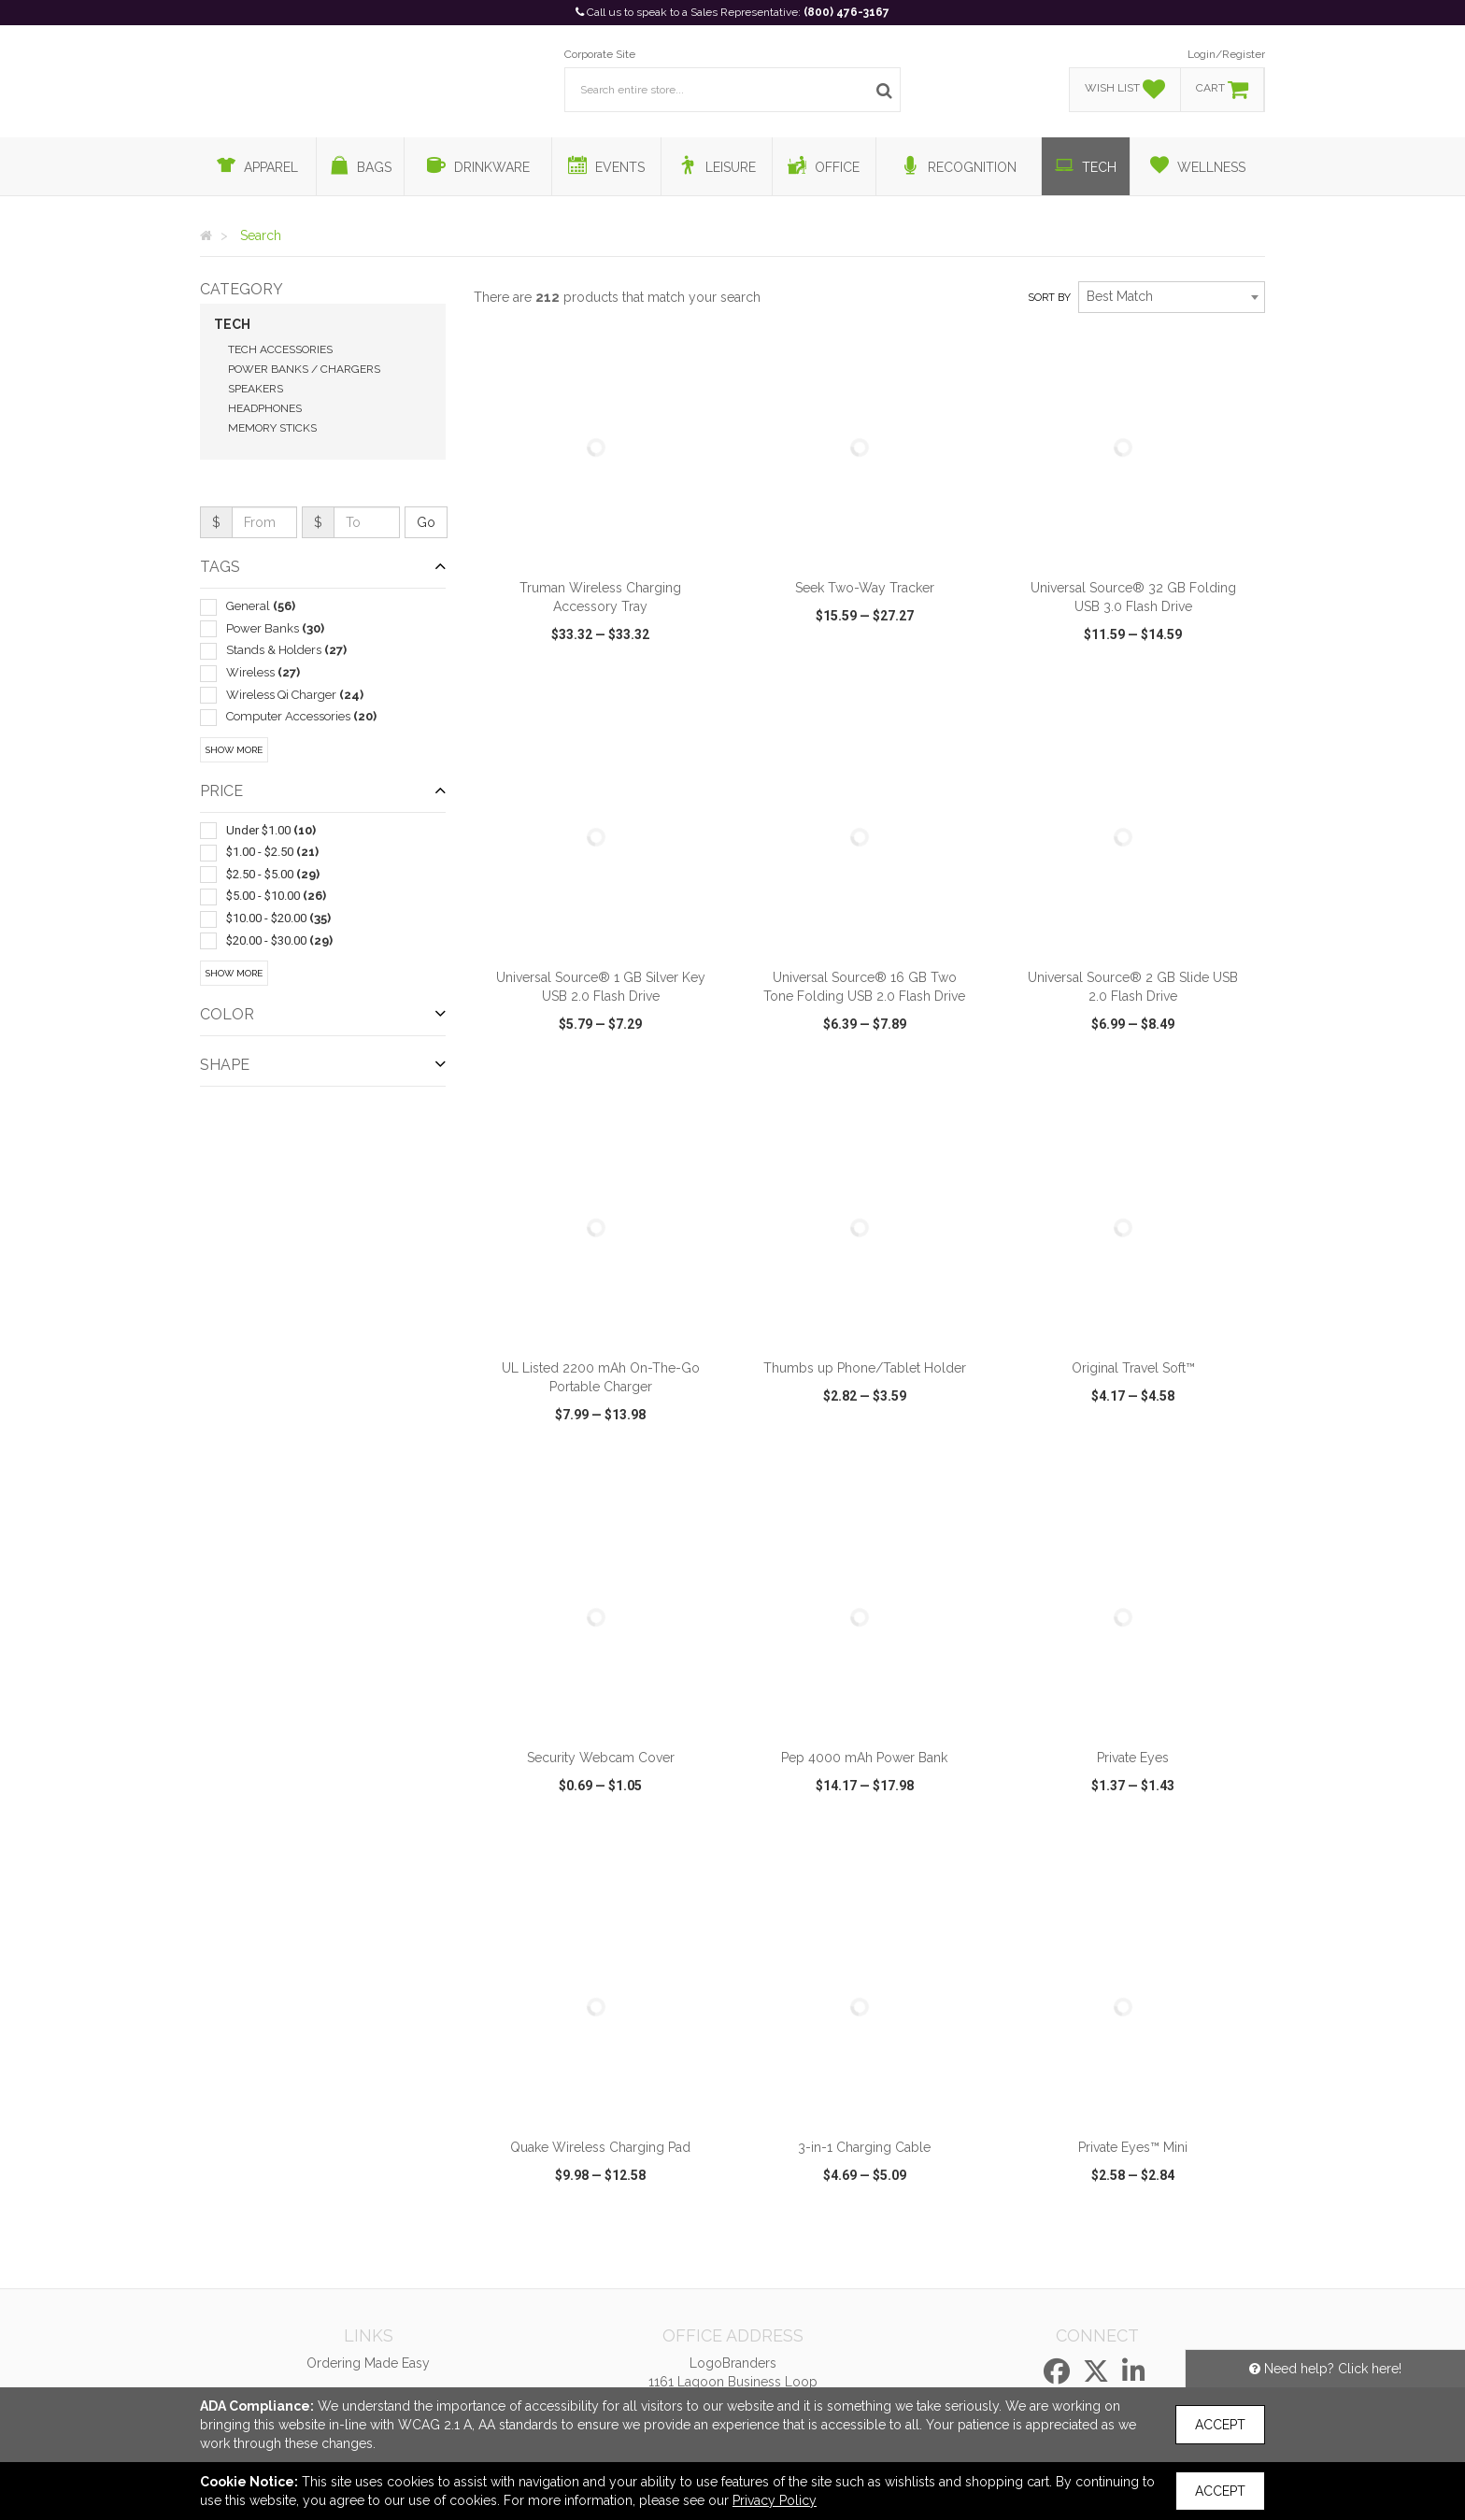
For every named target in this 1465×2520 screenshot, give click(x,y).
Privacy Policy (774, 2500)
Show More (234, 750)
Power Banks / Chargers (304, 369)
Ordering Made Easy (368, 2363)
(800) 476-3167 (846, 12)
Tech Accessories (280, 349)
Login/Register (1226, 54)
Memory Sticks (272, 427)
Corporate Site (599, 54)
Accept (1220, 2424)
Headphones (265, 408)
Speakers (255, 388)
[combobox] (1171, 297)
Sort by (1049, 298)
